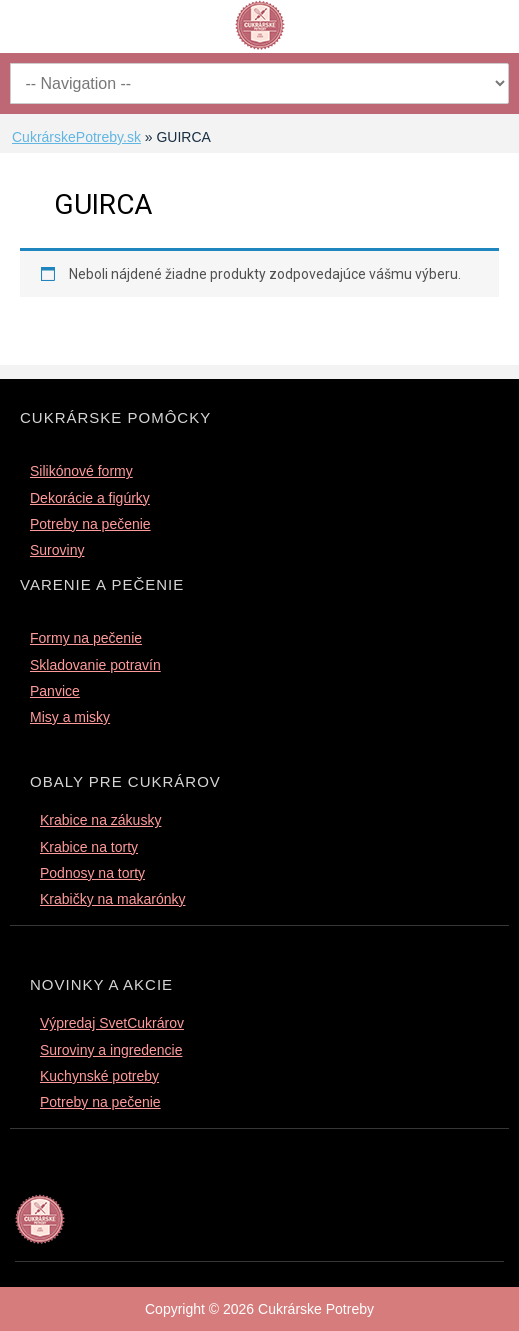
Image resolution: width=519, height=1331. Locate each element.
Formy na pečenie (86, 638)
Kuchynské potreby (99, 1076)
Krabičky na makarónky (113, 899)
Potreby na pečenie (90, 524)
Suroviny (57, 550)
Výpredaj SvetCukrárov (112, 1023)
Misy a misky (70, 717)
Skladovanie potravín (95, 665)
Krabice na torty (89, 847)
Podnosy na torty (92, 873)
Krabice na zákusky (100, 820)
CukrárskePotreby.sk (76, 137)
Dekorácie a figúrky (90, 498)
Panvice (55, 691)
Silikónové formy (81, 471)
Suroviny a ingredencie (111, 1050)
